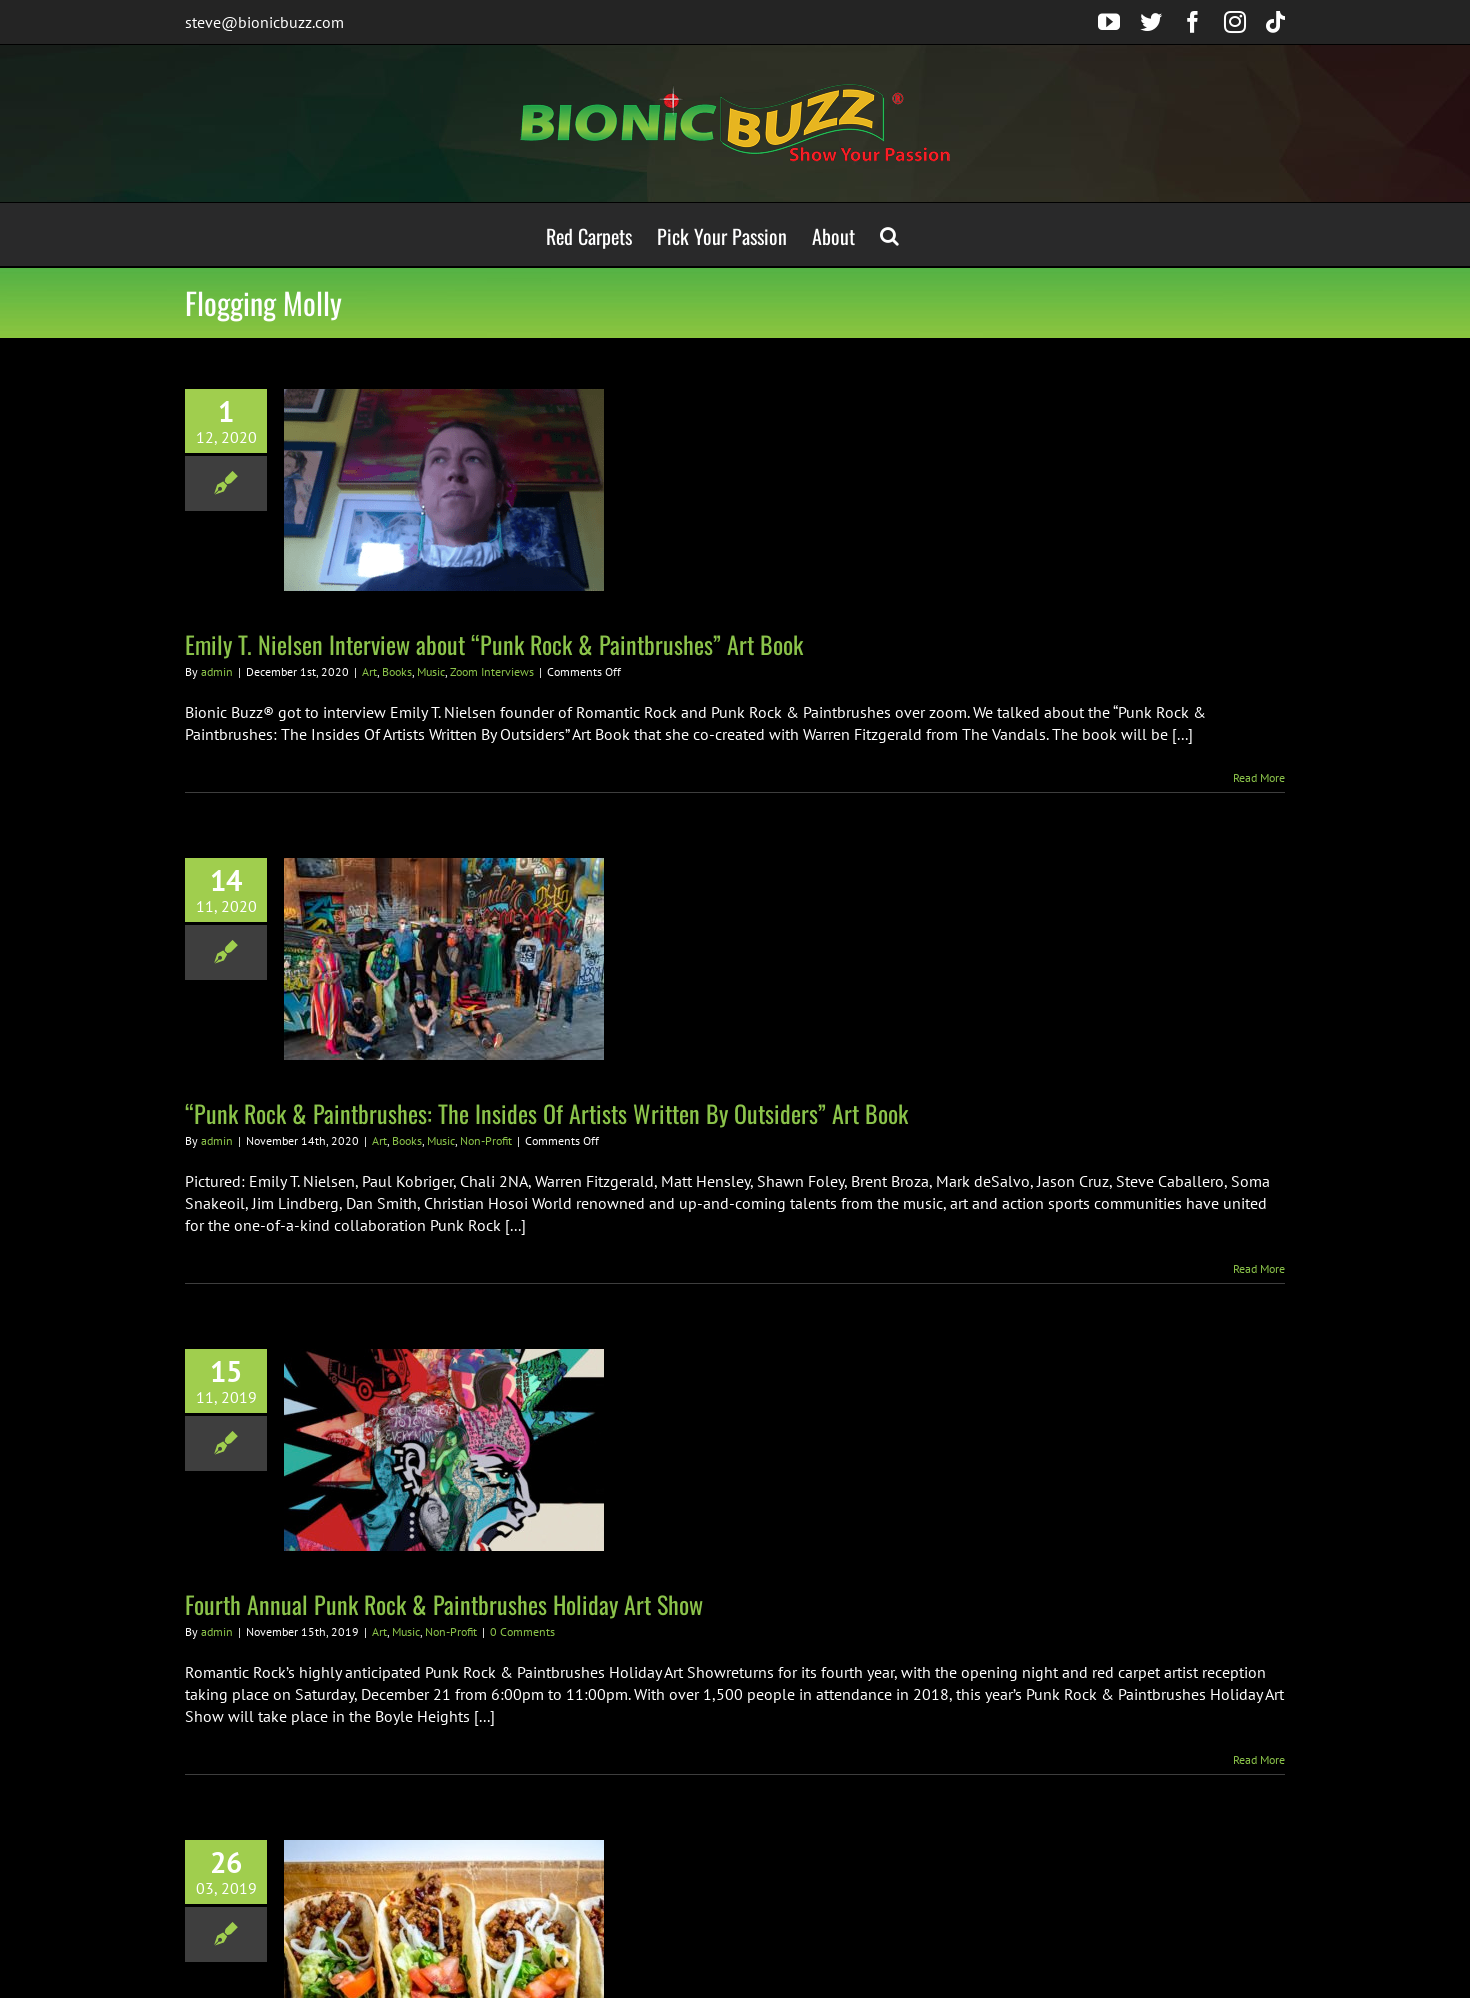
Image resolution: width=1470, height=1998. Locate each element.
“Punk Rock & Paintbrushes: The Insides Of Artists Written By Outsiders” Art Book (546, 1113)
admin (217, 671)
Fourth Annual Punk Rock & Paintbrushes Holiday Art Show (444, 1604)
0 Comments (522, 1631)
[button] (889, 234)
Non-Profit (486, 1140)
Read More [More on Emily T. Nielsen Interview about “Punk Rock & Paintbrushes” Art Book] (1259, 777)
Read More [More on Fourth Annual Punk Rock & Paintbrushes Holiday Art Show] (1259, 1759)
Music (431, 671)
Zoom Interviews (492, 671)
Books (397, 671)
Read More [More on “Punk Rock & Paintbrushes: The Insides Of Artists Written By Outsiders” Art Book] (1259, 1268)
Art (369, 671)
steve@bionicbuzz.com (264, 22)
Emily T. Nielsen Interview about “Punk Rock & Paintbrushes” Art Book (494, 644)
